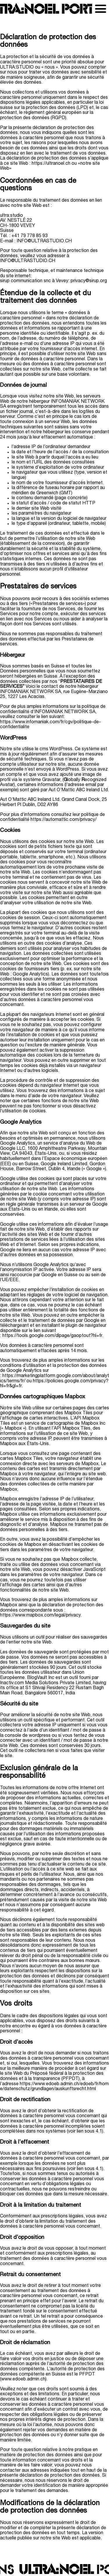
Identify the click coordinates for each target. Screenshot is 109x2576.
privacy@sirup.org (89, 281)
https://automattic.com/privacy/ (64, 820)
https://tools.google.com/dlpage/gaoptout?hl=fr (52, 1336)
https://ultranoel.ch (51, 164)
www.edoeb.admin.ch (23, 2379)
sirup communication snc (25, 281)
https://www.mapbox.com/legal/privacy (40, 1615)
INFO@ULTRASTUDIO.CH (44, 241)
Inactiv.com (12, 1683)
